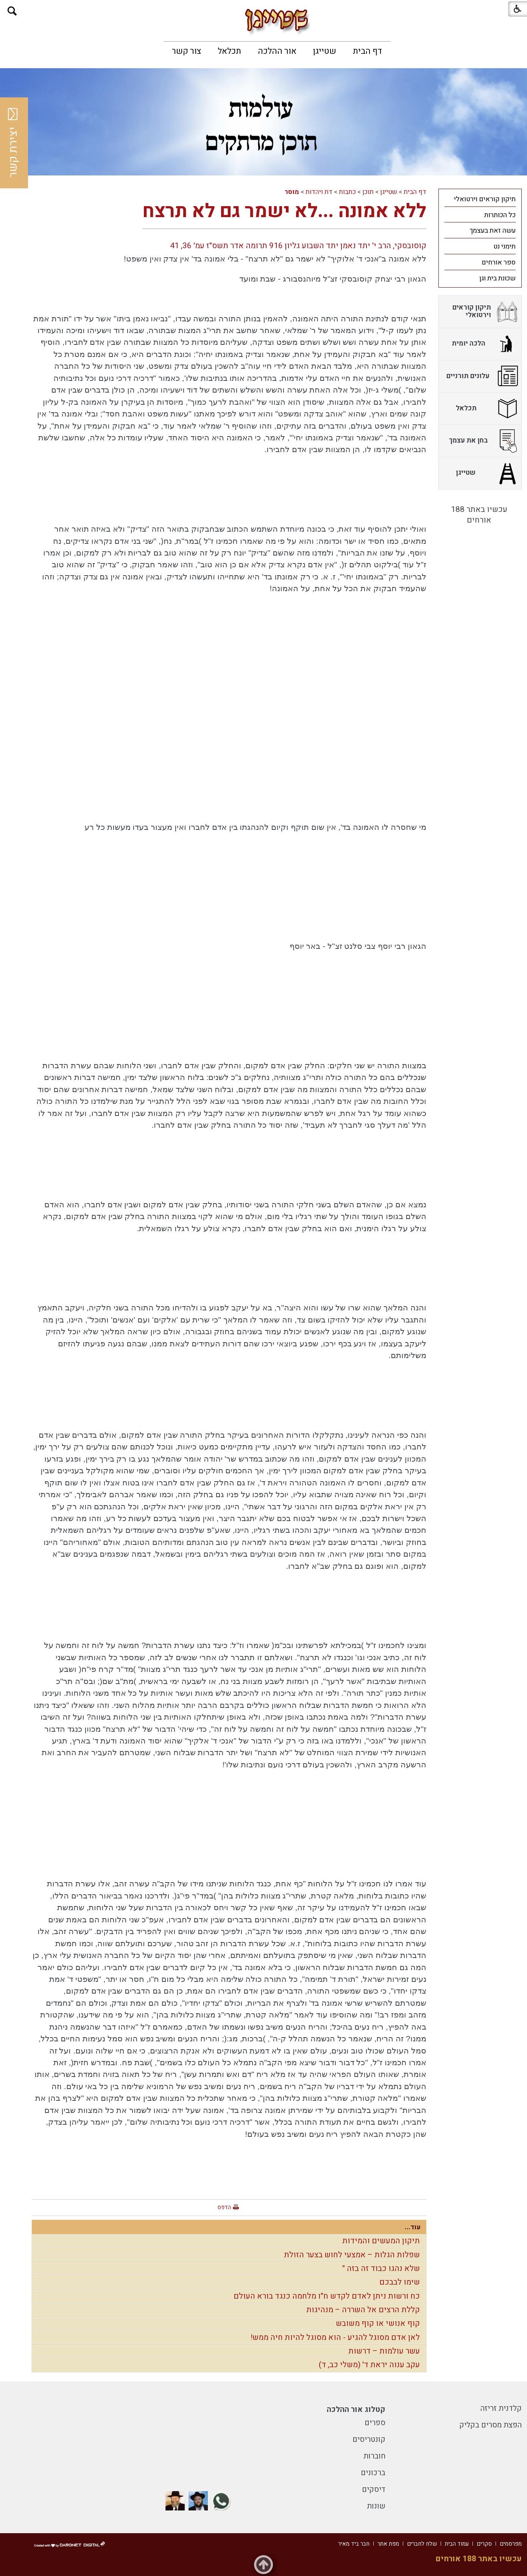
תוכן (368, 192)
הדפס (224, 2207)
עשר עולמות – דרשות (384, 2351)
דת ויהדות (319, 192)
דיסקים (373, 2489)
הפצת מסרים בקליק (490, 2424)
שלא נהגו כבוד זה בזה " (381, 2268)
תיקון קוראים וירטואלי (485, 199)
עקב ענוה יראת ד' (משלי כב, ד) (369, 2365)
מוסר (292, 192)
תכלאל (229, 51)
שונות (376, 2506)
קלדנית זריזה (501, 2408)
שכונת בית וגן (497, 278)
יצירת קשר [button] (13, 143)
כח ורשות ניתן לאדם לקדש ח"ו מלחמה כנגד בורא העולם (327, 2296)
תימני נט (504, 246)
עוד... (413, 2227)
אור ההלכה (277, 51)
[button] (12, 11)
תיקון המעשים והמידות (381, 2241)
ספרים (375, 2422)
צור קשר (186, 51)
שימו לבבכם (399, 2282)
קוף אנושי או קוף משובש (378, 2323)
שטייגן (324, 51)
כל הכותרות (500, 215)
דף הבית (367, 51)
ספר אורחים (499, 262)
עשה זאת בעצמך (492, 230)
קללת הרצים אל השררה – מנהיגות (363, 2310)
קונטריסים (368, 2439)
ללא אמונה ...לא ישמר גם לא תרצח (284, 211)
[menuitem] (367, 51)
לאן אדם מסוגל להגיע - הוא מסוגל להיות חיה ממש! (335, 2337)
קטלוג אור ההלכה (356, 2409)
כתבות (347, 192)
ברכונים (373, 2472)
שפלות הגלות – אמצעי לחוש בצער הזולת (352, 2255)
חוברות (374, 2456)
